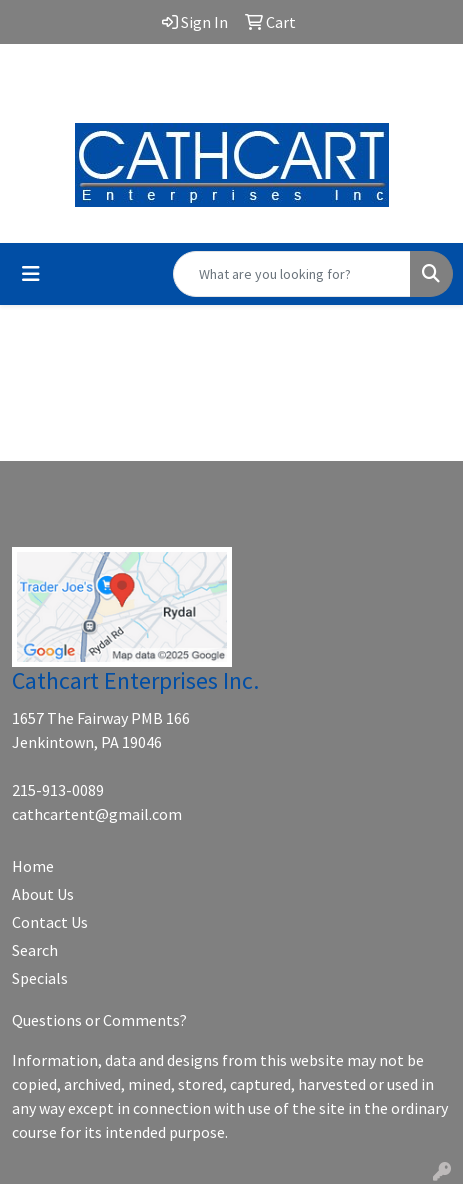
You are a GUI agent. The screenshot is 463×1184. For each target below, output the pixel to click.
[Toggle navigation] (31, 274)
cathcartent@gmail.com (232, 81)
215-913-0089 (58, 790)
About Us (43, 894)
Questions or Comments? (99, 1020)
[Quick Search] (292, 274)
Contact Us (50, 922)
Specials (40, 978)
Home (33, 866)
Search (35, 950)
